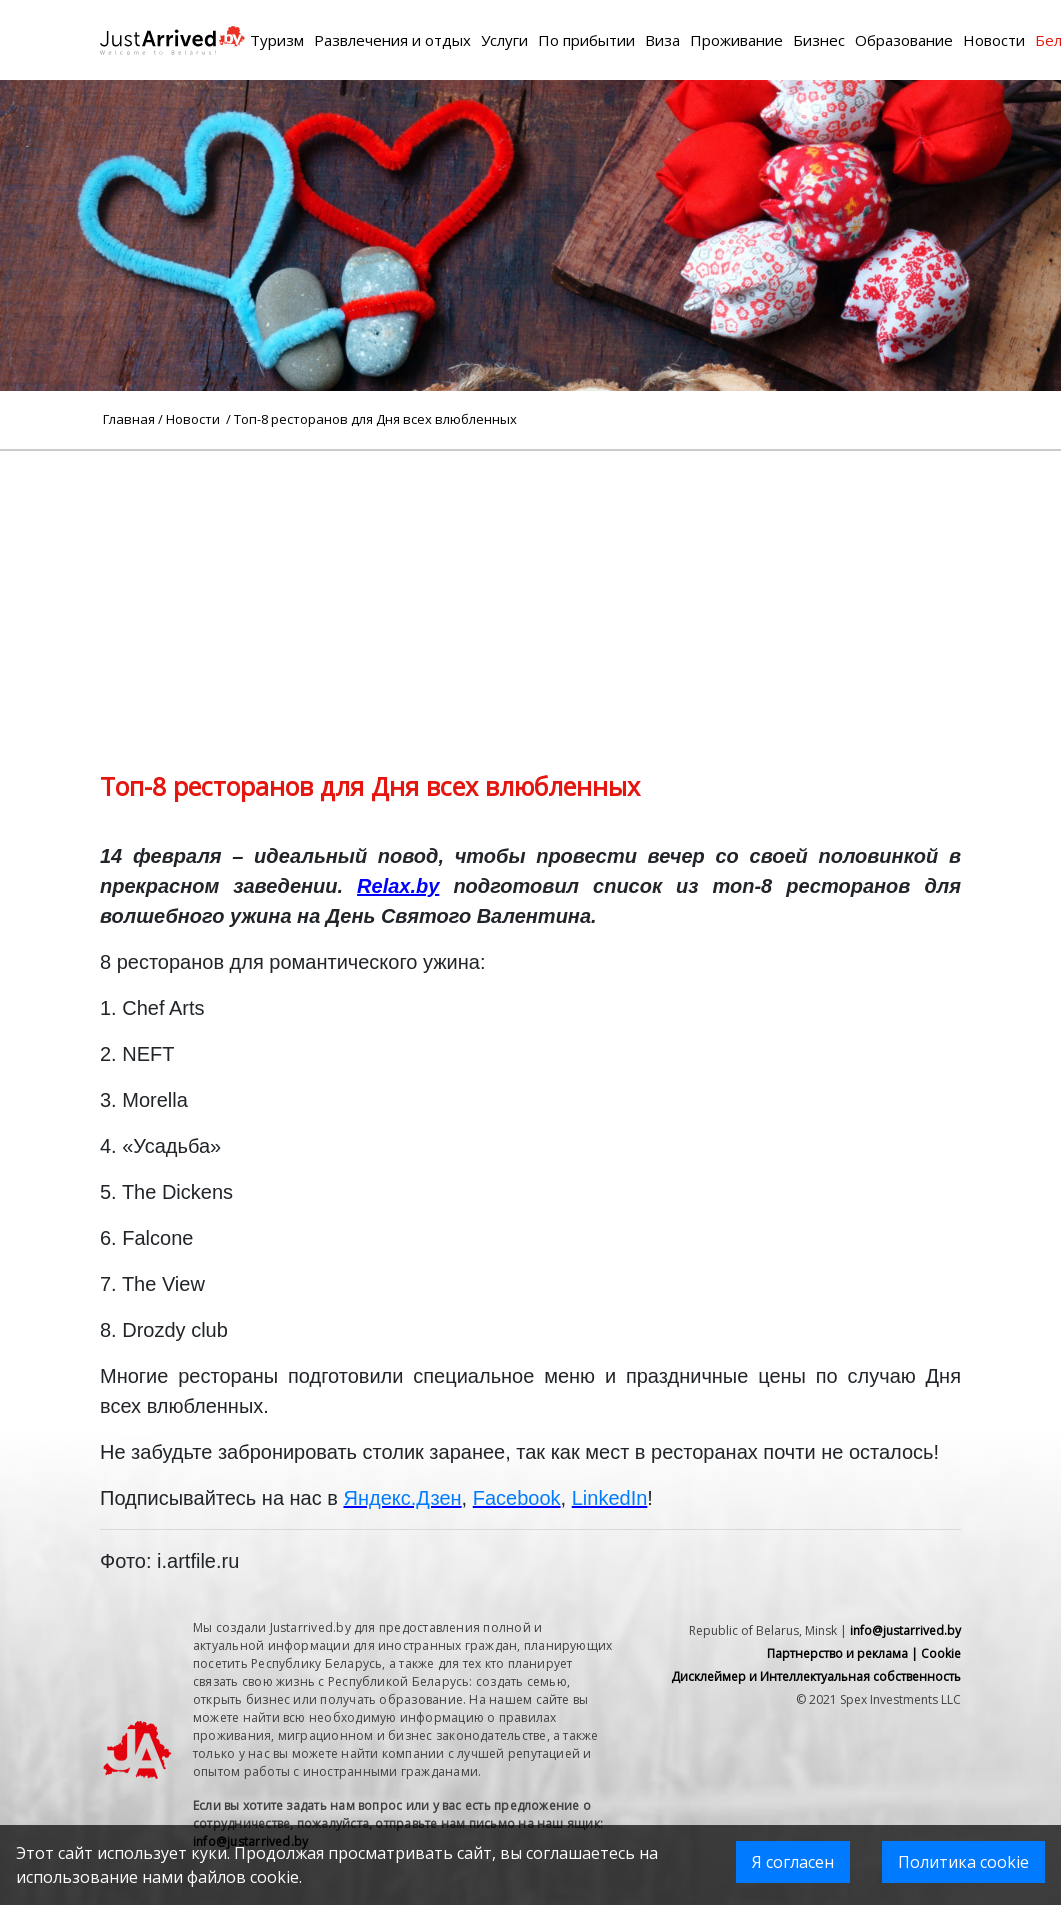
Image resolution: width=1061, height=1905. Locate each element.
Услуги (504, 40)
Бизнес (819, 40)
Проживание (736, 40)
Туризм (277, 40)
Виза (662, 40)
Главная (129, 419)
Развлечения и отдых (392, 40)
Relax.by (398, 886)
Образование (904, 40)
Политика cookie (963, 1862)
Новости (994, 40)
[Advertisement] (530, 591)
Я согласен (793, 1862)
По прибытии (586, 40)
